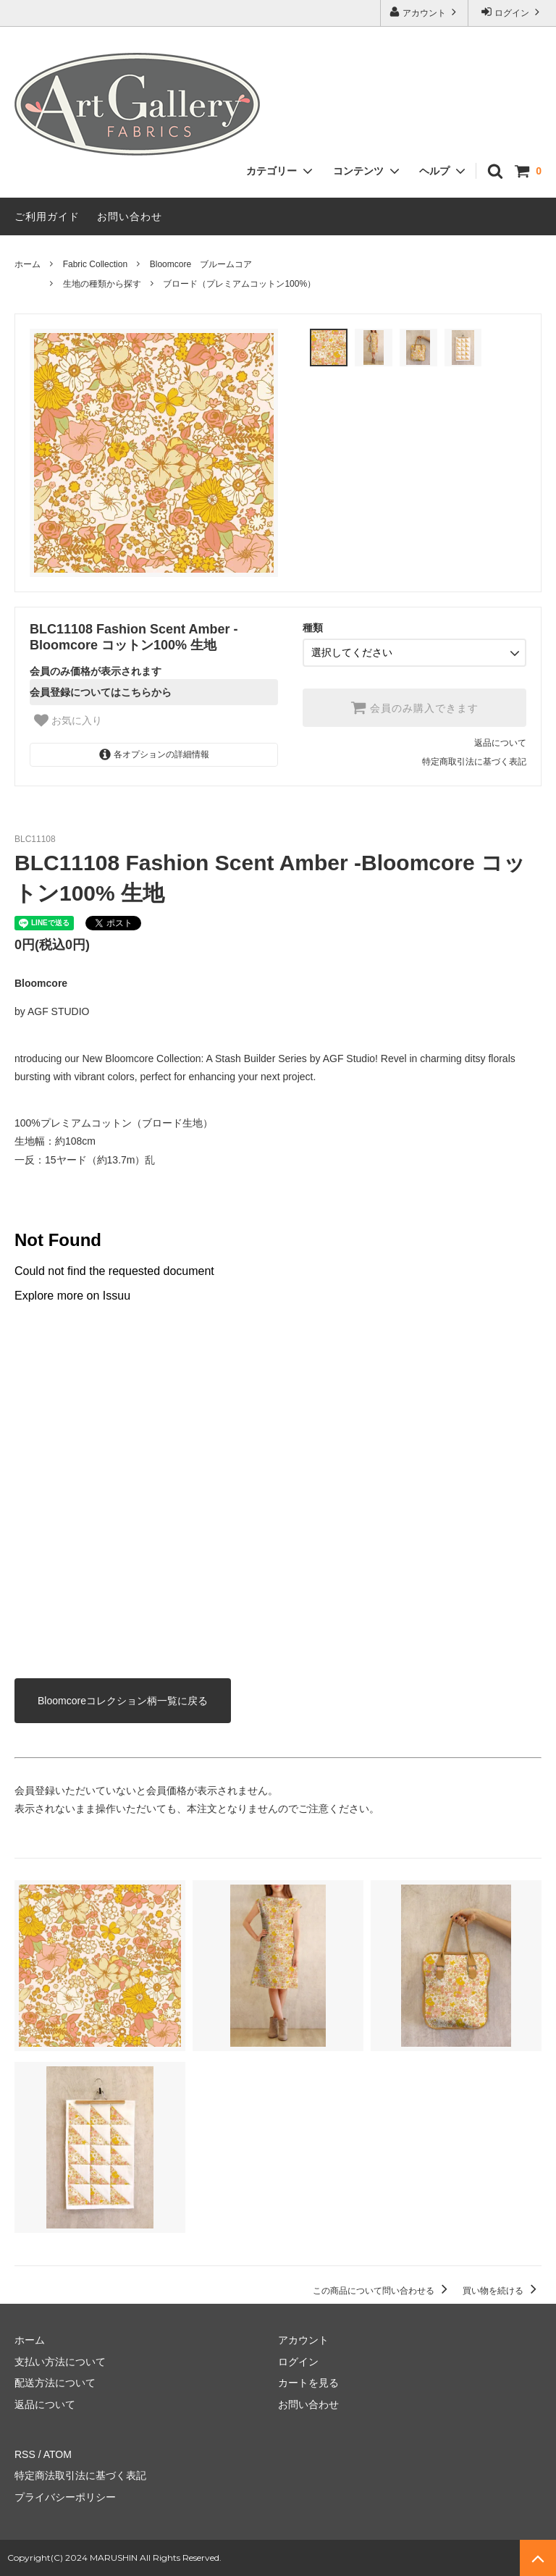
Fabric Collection (95, 264)
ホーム (27, 264)
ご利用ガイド (47, 216)
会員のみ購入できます (414, 707)
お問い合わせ (129, 216)
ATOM (57, 2454)
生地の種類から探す (102, 284)
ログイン (512, 12)
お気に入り (68, 720)
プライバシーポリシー (65, 2497)
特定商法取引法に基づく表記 (80, 2475)
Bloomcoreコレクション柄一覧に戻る (123, 1700)
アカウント (424, 12)
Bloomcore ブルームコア (201, 264)
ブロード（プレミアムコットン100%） (239, 284)
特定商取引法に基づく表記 (474, 762)
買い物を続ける (502, 2291)
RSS (24, 2454)
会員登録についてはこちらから (101, 692)
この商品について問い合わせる (382, 2291)
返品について (500, 743)
